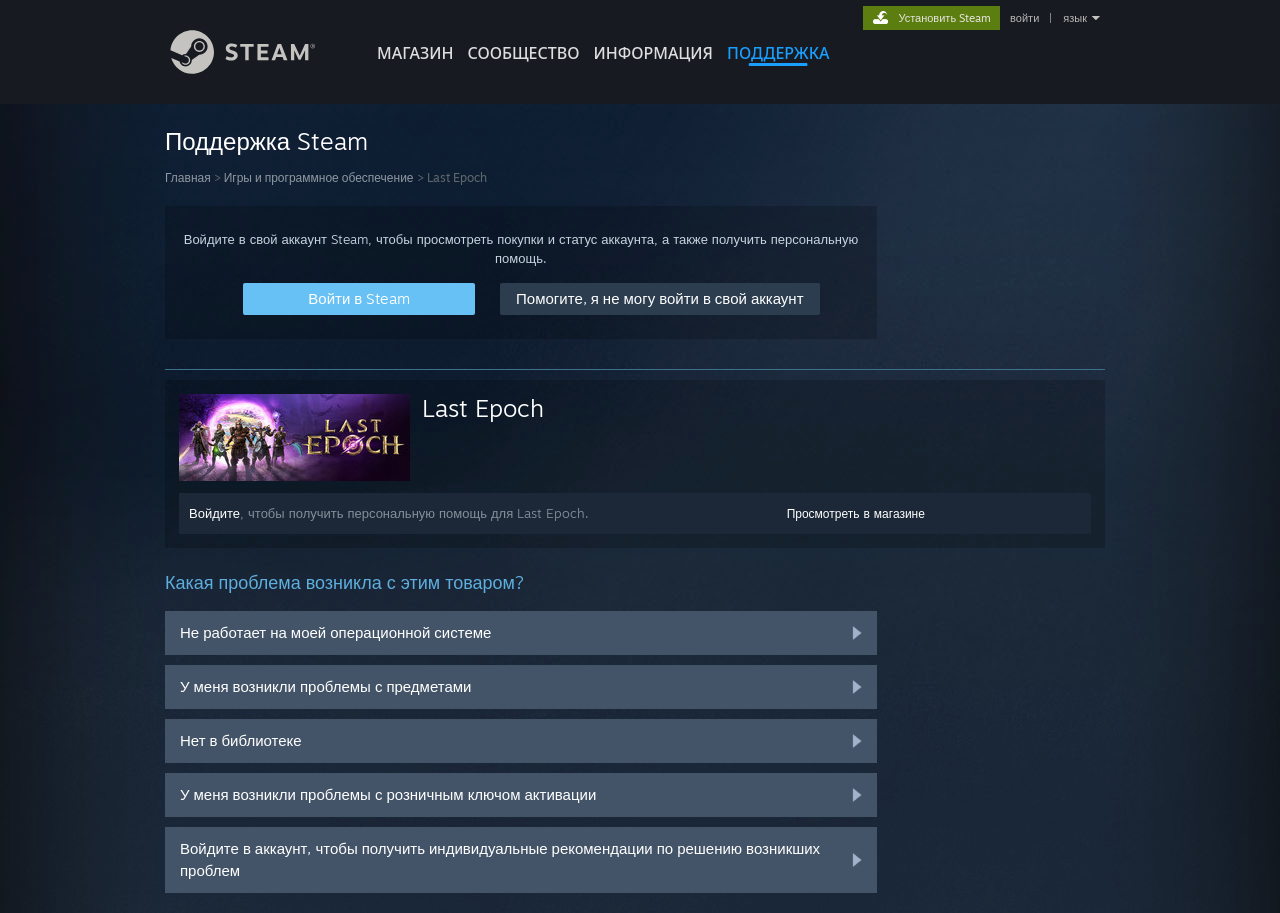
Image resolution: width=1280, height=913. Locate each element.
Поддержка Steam (266, 141)
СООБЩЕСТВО (523, 53)
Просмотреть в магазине (856, 513)
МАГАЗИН (415, 53)
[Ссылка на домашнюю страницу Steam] (258, 68)
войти (1024, 18)
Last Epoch (483, 408)
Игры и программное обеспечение (319, 177)
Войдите (214, 513)
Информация (653, 53)
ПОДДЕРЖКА (778, 53)
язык (1075, 18)
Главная (188, 177)
